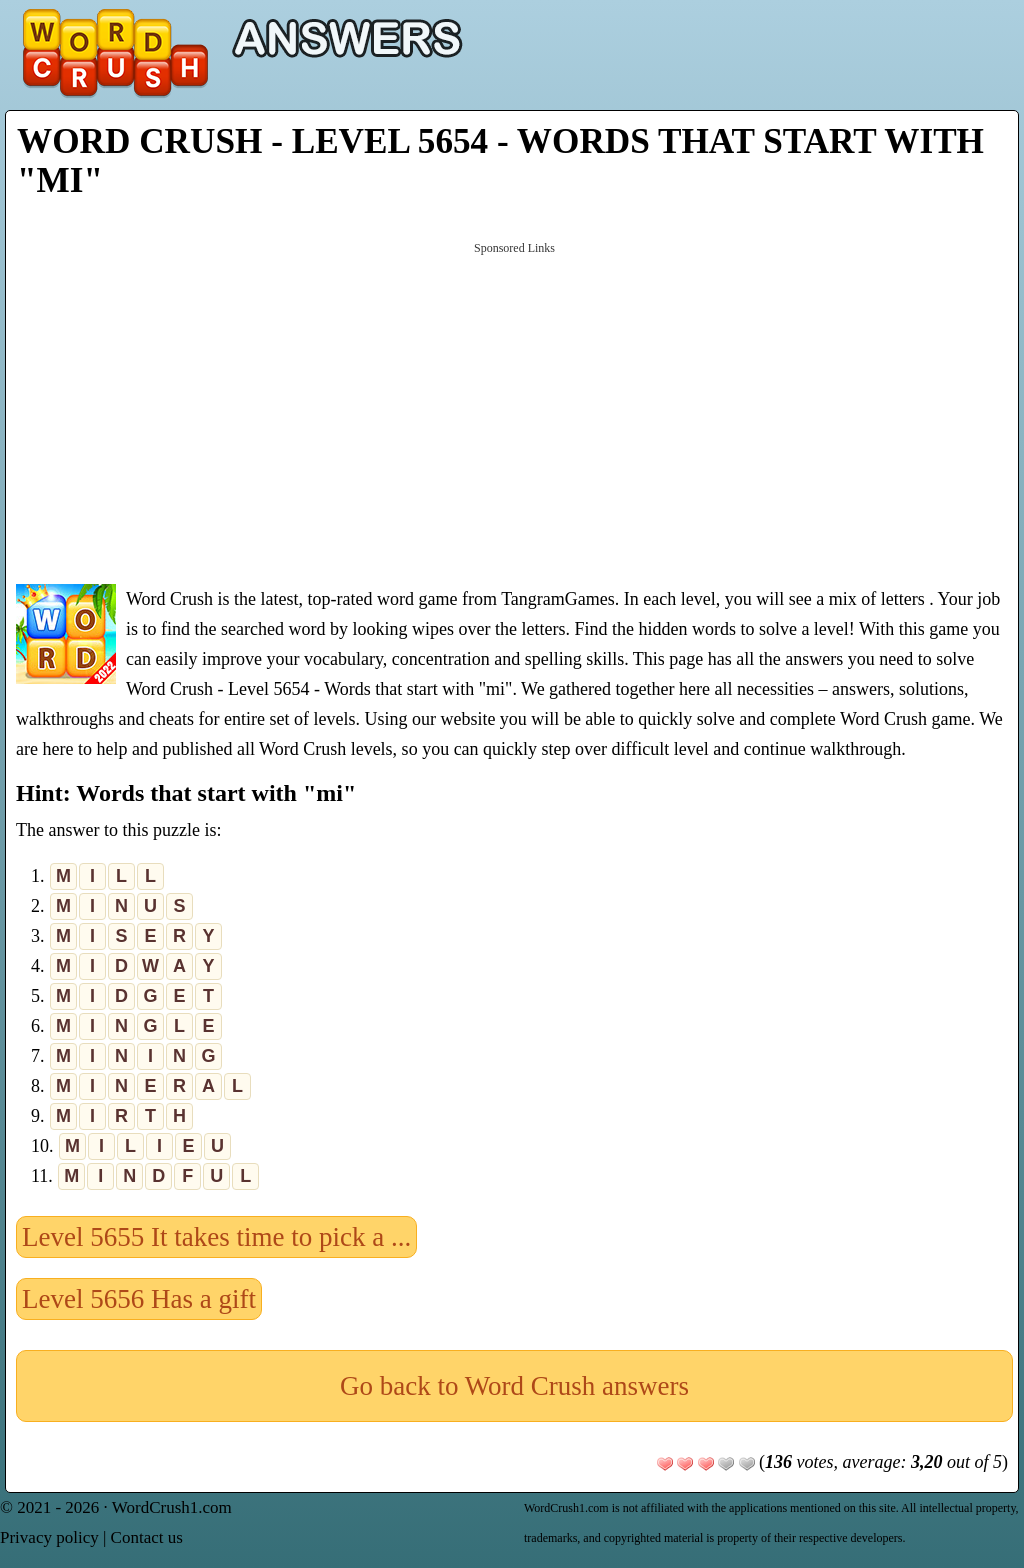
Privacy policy (49, 1537)
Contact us (147, 1537)
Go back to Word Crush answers (514, 1386)
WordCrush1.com (172, 1507)
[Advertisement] (514, 411)
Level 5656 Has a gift (139, 1299)
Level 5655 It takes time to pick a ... (216, 1237)
